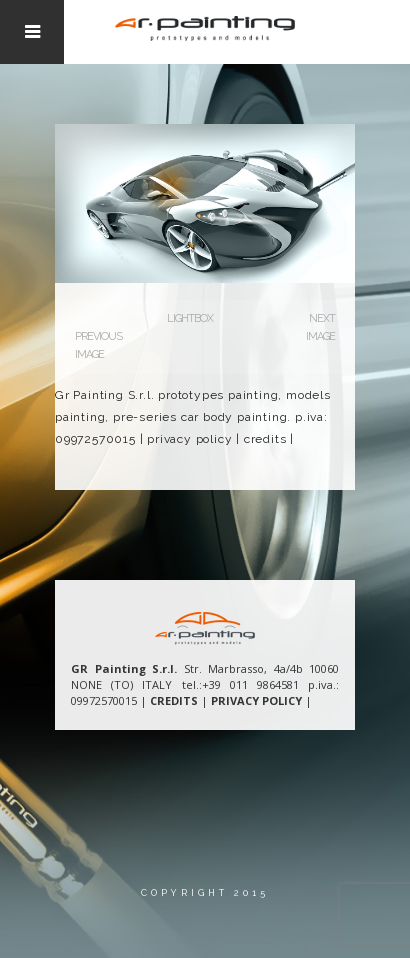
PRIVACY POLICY (256, 700)
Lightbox (190, 318)
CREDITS (174, 700)
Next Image (320, 327)
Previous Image (98, 345)
